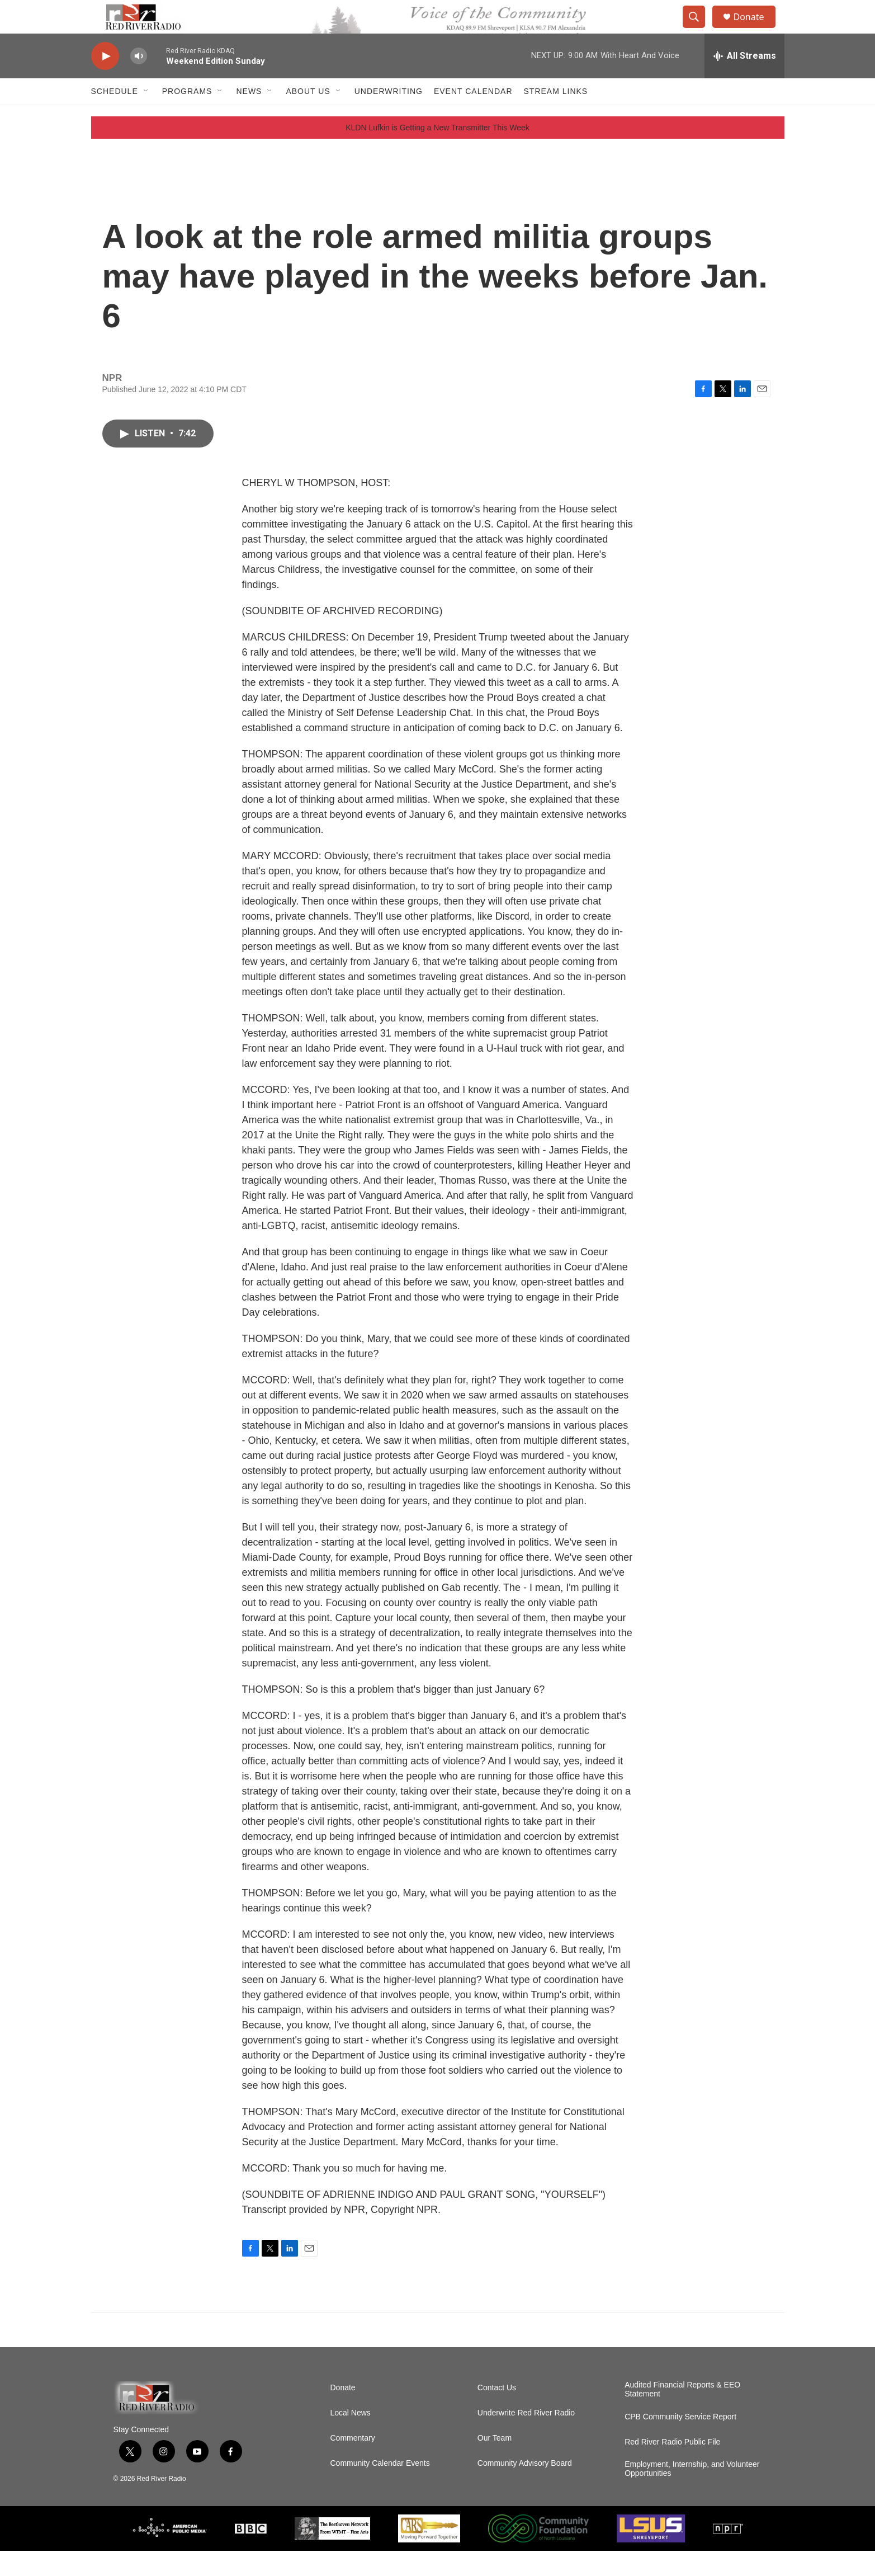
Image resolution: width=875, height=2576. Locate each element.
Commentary (352, 2463)
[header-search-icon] (699, 29)
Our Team (494, 2463)
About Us (308, 116)
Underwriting (388, 116)
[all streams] (744, 81)
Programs (187, 116)
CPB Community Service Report (680, 2442)
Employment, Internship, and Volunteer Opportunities (692, 2494)
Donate (756, 29)
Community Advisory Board (524, 2488)
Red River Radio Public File (672, 2467)
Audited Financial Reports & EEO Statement (682, 2414)
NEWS (249, 116)
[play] (105, 81)
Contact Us (496, 2413)
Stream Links (556, 116)
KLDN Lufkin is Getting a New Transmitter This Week (437, 152)
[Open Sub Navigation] (146, 116)
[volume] (138, 81)
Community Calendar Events (380, 2488)
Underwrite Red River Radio (526, 2438)
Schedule (114, 116)
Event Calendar (473, 116)
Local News (350, 2438)
